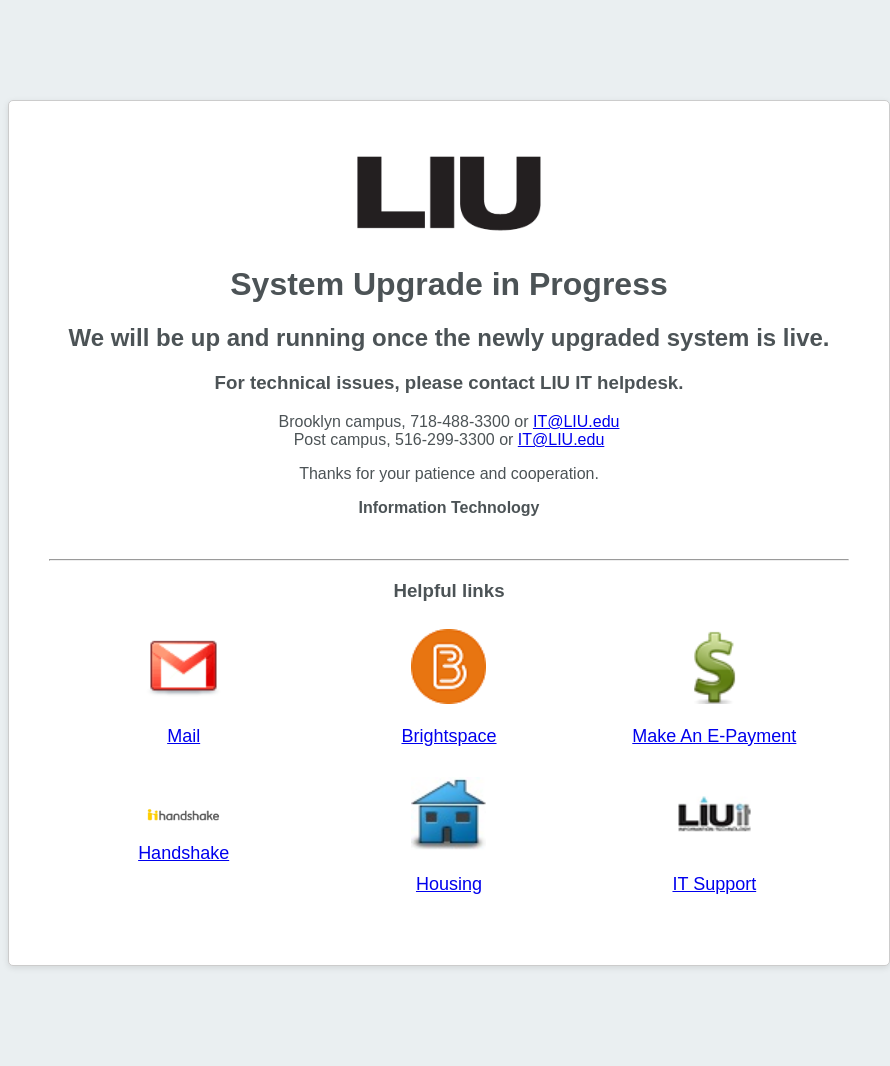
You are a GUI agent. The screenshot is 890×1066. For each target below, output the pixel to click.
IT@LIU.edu (576, 421)
